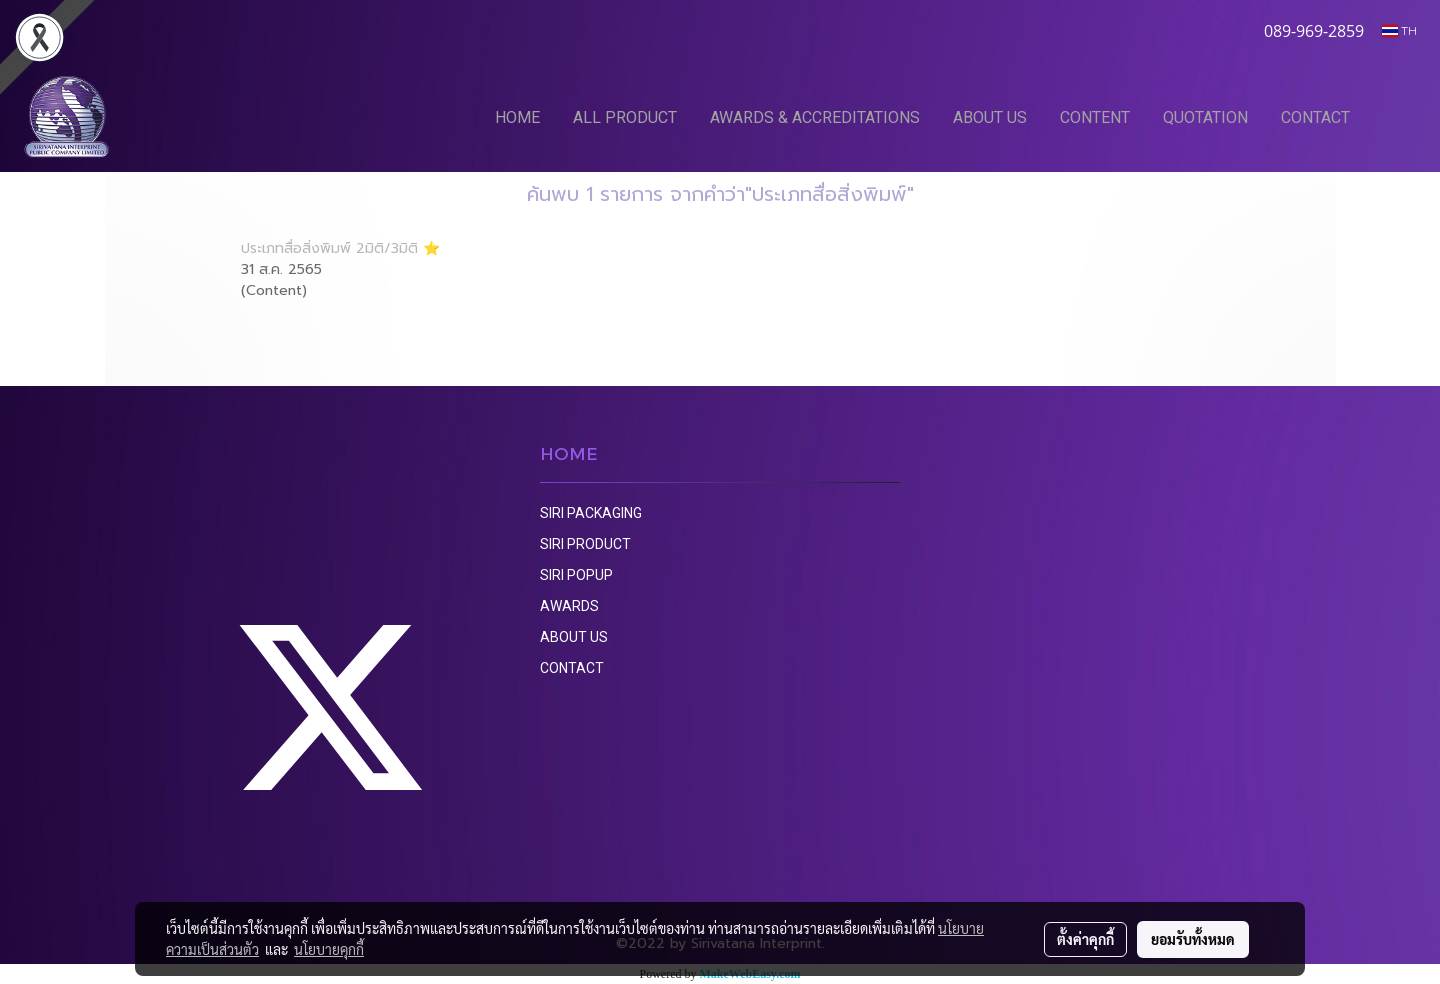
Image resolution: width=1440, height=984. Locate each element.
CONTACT (1315, 117)
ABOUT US (990, 117)
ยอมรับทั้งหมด (1193, 939)
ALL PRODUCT (625, 117)
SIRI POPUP (576, 575)
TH (1399, 30)
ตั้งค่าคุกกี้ (1085, 939)
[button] (1397, 117)
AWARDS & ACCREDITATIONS (815, 117)
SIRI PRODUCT (585, 544)
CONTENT (1095, 117)
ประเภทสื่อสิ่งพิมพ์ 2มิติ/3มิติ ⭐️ (340, 248)
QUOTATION (1205, 117)
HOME (517, 117)
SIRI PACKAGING (591, 513)
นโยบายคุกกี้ (329, 949)
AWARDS (569, 606)
